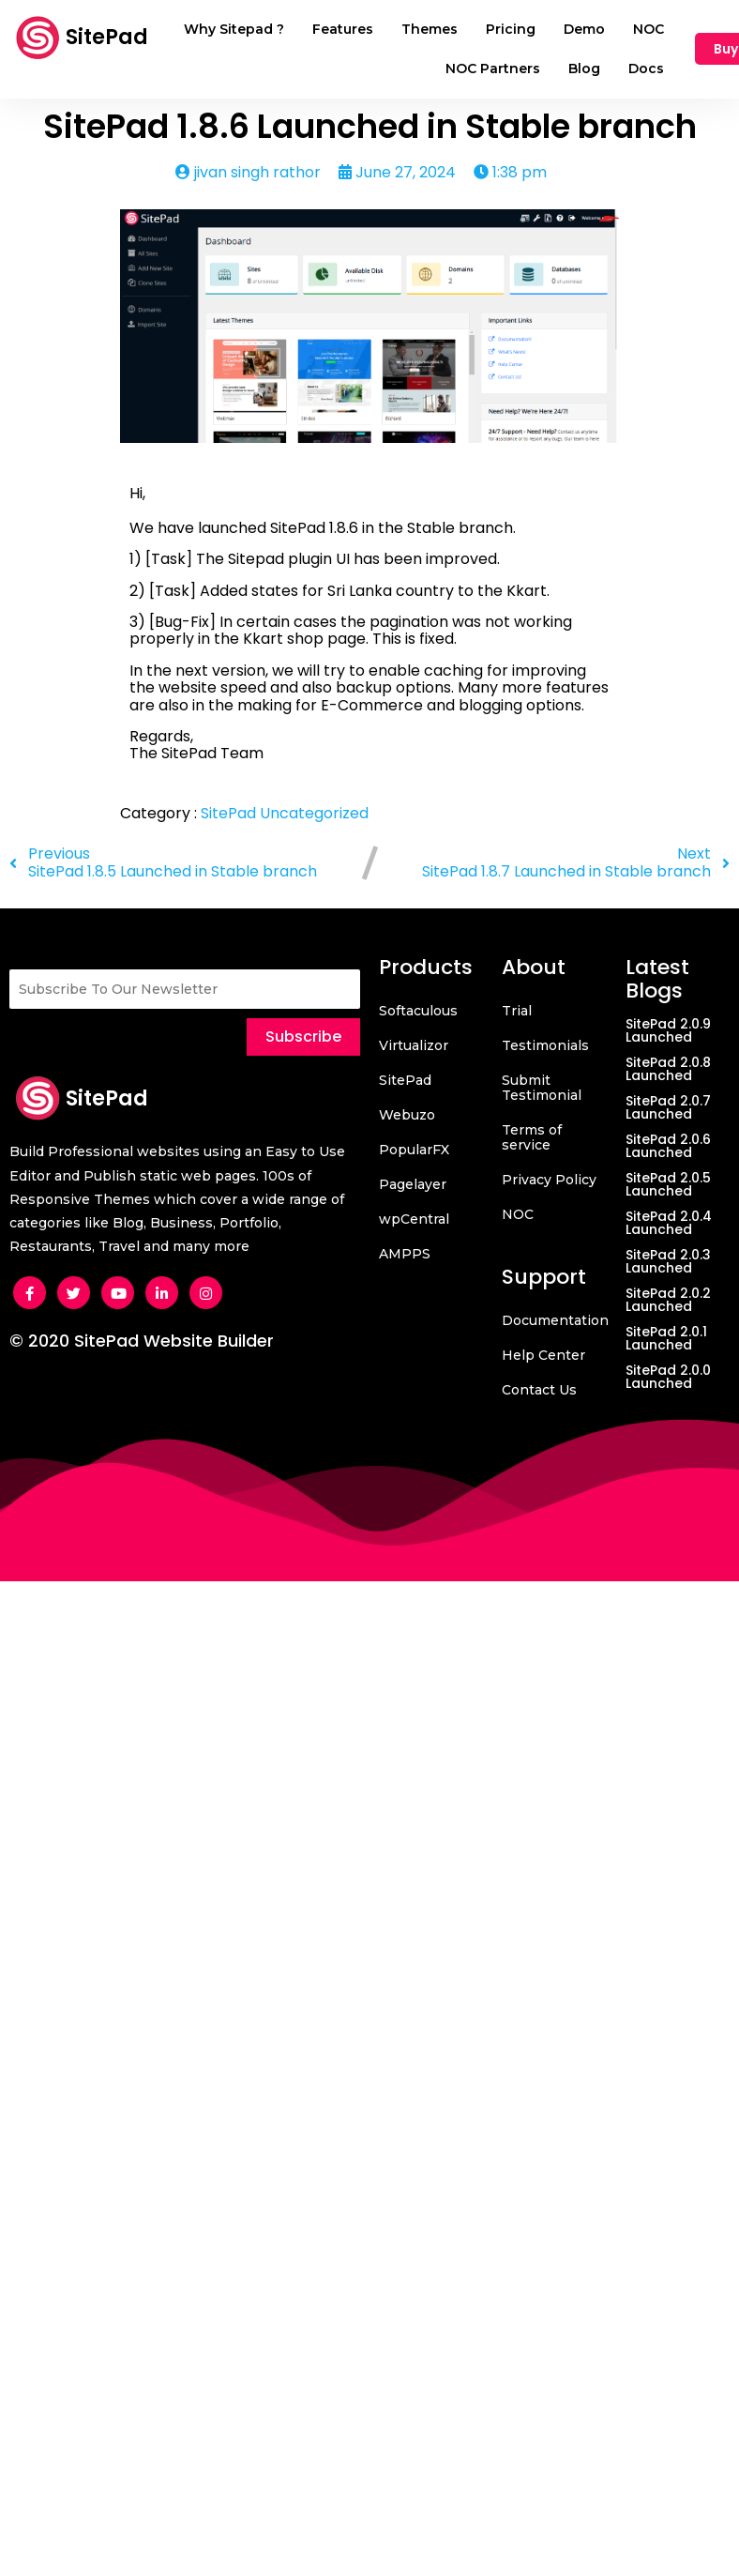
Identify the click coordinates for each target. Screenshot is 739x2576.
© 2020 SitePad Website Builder (141, 1340)
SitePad (230, 813)
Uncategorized (314, 813)
